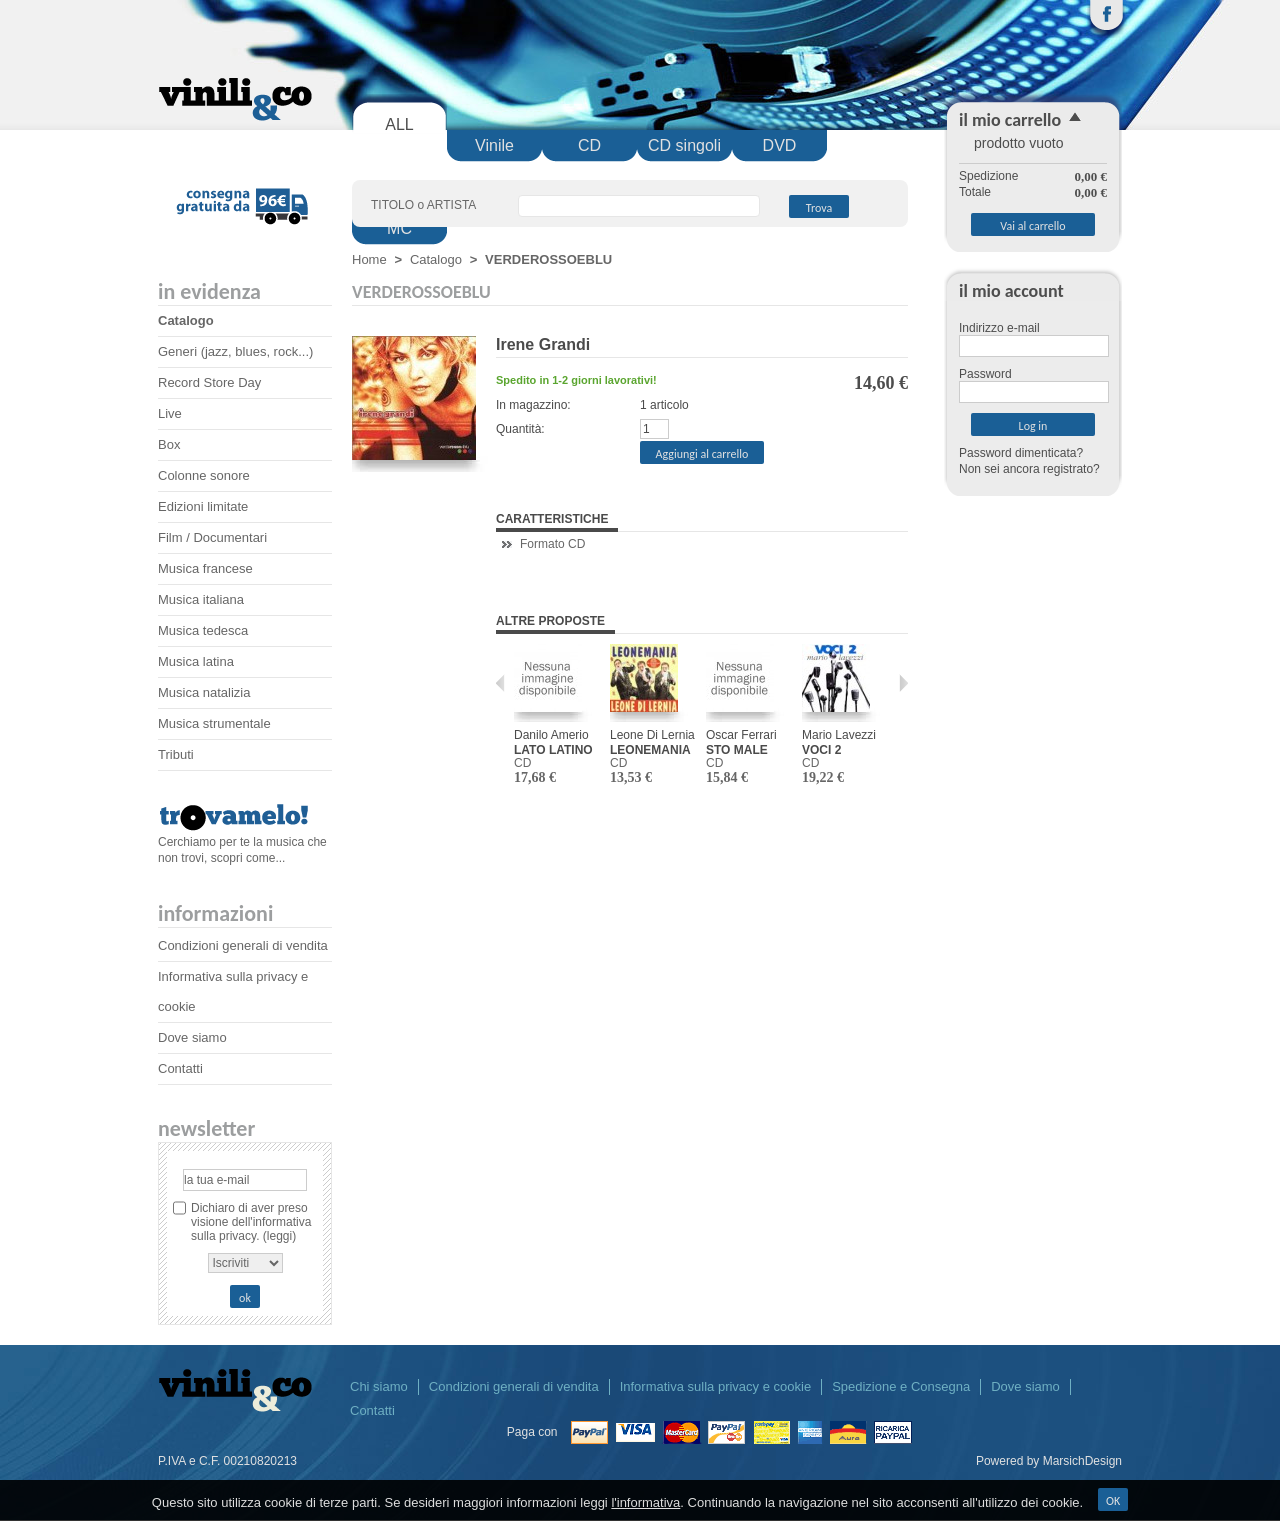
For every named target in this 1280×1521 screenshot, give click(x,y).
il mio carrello (1010, 120)
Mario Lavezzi (839, 735)
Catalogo (186, 320)
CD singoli (684, 145)
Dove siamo (192, 1037)
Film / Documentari (212, 537)
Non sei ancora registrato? (1029, 469)
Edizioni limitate (203, 506)
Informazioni (215, 913)
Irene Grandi (543, 344)
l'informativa (645, 1502)
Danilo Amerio (551, 735)
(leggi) (279, 1236)
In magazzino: (533, 405)
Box (169, 444)
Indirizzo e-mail (999, 328)
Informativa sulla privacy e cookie (715, 1386)
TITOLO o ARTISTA (423, 205)
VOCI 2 (821, 750)
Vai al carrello (1032, 226)
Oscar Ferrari (741, 735)
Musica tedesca (203, 630)
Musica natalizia (204, 692)
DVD (780, 145)
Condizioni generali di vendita (243, 945)
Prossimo (899, 683)
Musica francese (205, 568)
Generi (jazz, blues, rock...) (235, 351)
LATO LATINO (553, 750)
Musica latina (196, 661)
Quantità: (520, 429)
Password (985, 374)
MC (399, 228)
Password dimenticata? (1021, 453)
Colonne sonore (204, 475)
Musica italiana (201, 599)
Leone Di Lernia (652, 735)
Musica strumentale (214, 723)
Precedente (505, 683)
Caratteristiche (552, 519)
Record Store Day (209, 382)
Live (170, 413)
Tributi (176, 754)
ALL (399, 124)
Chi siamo (379, 1386)
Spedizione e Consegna (901, 1386)
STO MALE (737, 750)
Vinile (494, 145)
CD (589, 145)
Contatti (180, 1068)
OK (1113, 1501)
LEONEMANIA (650, 750)
